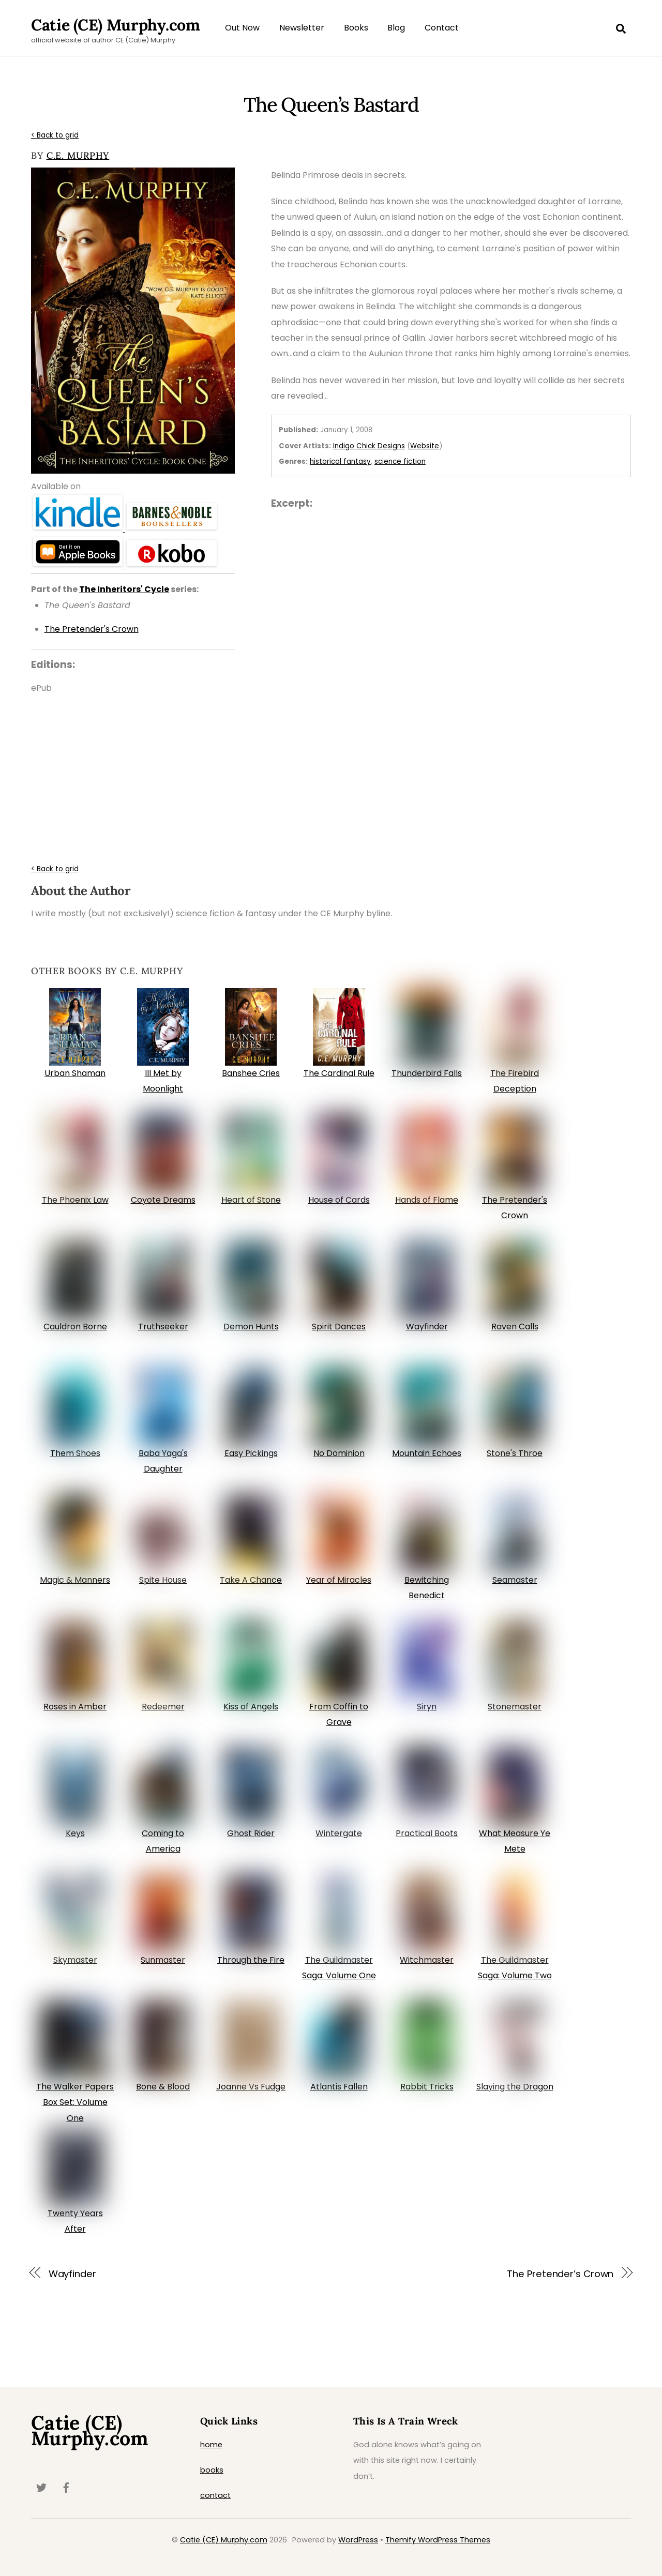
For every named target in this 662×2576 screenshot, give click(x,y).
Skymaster (75, 1960)
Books (356, 28)
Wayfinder (427, 1326)
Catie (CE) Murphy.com (223, 2540)
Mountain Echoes (426, 1453)
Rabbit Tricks (427, 2087)
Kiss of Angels (250, 1707)
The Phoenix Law (75, 1200)
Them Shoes (75, 1453)
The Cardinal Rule (339, 1073)
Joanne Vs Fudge (250, 2087)
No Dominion (339, 1453)
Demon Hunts (251, 1326)
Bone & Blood (163, 2087)
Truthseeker (163, 1326)
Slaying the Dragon (514, 2087)
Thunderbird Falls (427, 1073)
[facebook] (66, 2487)
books (211, 2470)
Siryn (427, 1707)
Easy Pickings (251, 1453)
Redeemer (163, 1707)
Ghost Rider (251, 1833)
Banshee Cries (251, 1073)
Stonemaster (514, 1707)
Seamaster (514, 1580)
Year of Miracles (338, 1580)
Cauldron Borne (75, 1326)
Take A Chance (251, 1580)
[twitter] (41, 2487)
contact (215, 2495)
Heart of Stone (251, 1200)
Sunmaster (163, 1960)
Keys (75, 1833)
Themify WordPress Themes (437, 2540)
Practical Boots (427, 1833)
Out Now (242, 28)
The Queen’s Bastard (331, 104)
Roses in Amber (75, 1707)
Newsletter (301, 28)
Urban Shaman (75, 1073)
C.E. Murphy (78, 155)
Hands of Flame (426, 1200)
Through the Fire (250, 1960)
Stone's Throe (515, 1453)
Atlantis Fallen (339, 2087)
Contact (442, 28)
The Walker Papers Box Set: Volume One (75, 2102)
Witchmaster (427, 1960)
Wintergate (338, 1833)
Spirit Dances (339, 1326)
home (211, 2444)
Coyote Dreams (163, 1200)
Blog (396, 28)
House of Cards (339, 1200)
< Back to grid (55, 135)
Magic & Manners (75, 1580)
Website (424, 446)
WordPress (358, 2540)
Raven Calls (514, 1326)
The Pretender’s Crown (560, 2273)
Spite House (163, 1580)
